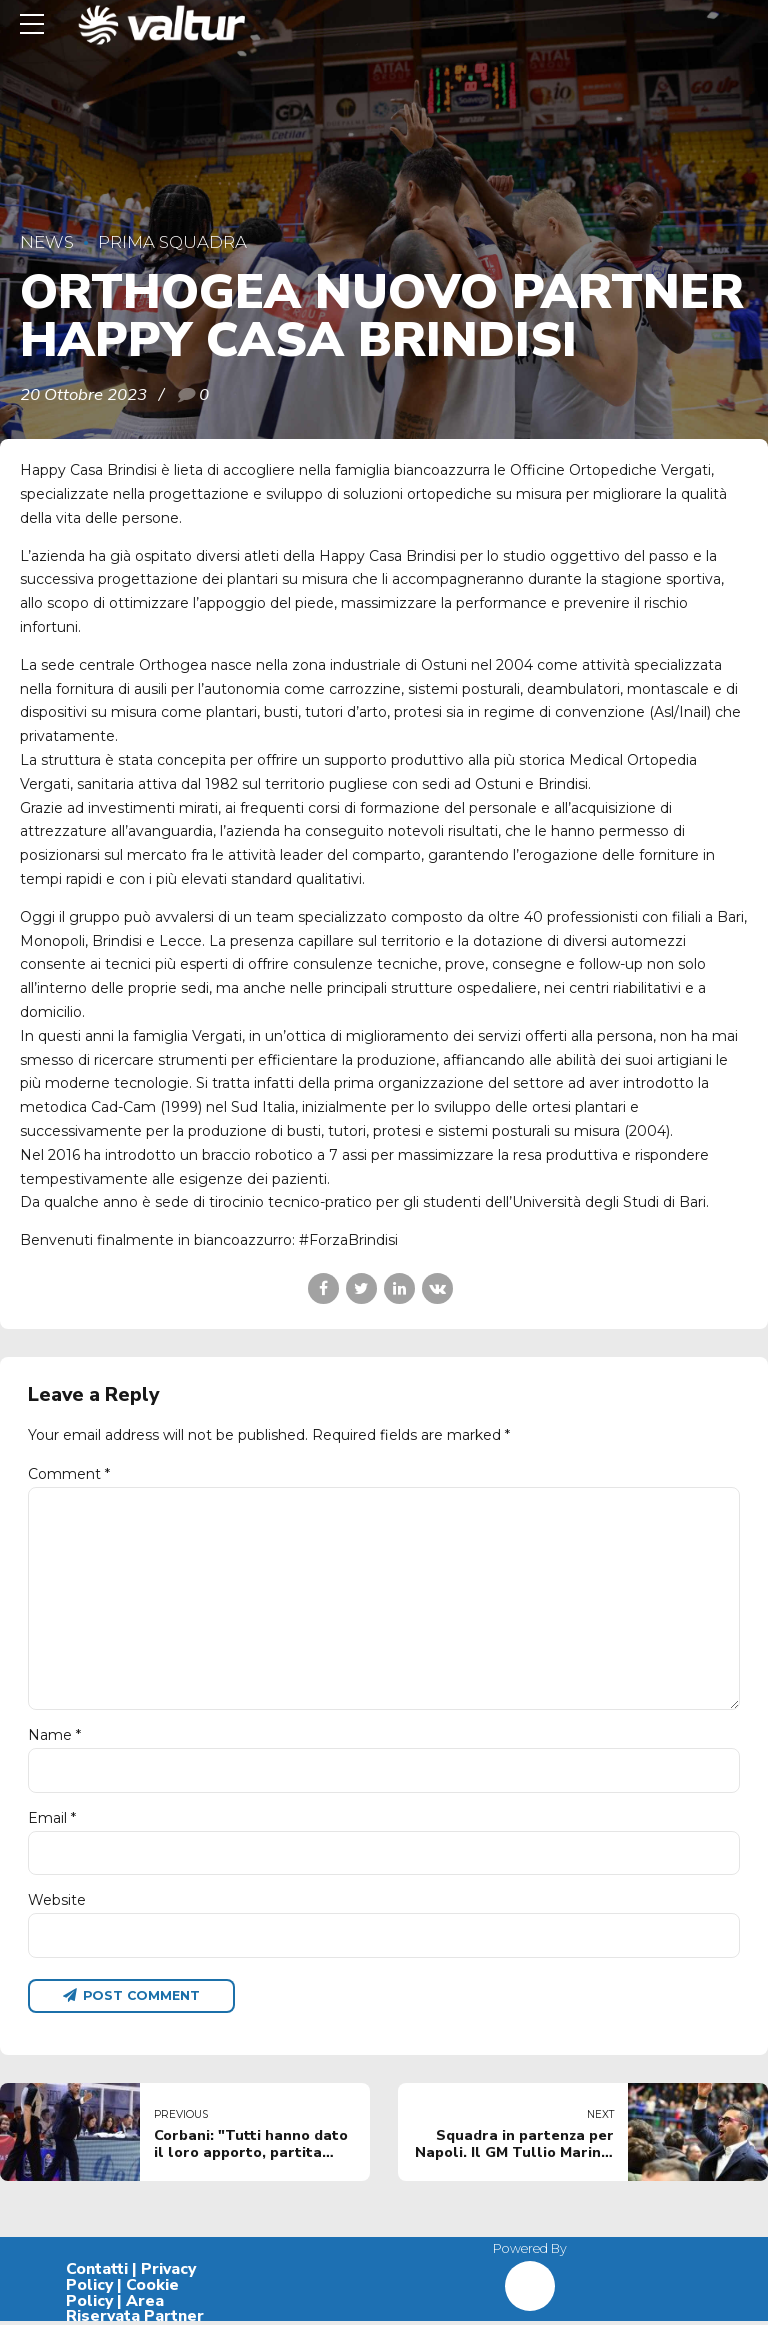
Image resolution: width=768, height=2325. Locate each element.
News (47, 242)
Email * (52, 1821)
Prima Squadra (172, 242)
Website (57, 1903)
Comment (69, 1474)
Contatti (97, 2273)
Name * (54, 1738)
